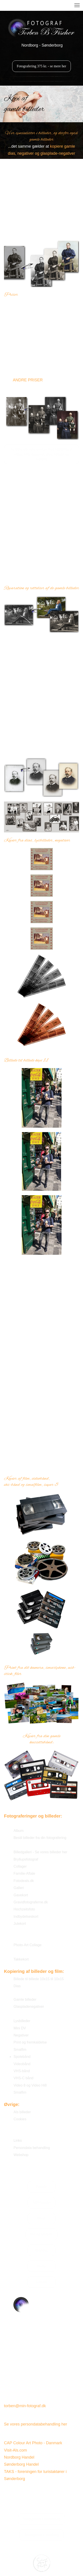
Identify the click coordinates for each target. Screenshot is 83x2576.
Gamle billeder (25, 1999)
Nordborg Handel (19, 2457)
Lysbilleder (22, 2021)
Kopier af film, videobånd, (27, 1478)
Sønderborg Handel (21, 2464)
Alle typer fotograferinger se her (38, 1823)
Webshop (21, 2155)
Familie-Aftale (24, 1873)
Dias (17, 1986)
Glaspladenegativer (29, 2006)
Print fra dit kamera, (24, 1667)
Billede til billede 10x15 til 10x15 (39, 1979)
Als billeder (22, 2112)
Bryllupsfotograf (26, 1859)
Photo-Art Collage (27, 1945)
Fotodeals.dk (24, 1881)
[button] (77, 5)
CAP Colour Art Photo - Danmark (33, 2443)
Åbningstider (23, 2162)
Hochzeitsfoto (24, 1909)
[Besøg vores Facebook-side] (7, 2329)
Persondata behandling (32, 2148)
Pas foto (20, 1938)
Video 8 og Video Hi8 (30, 2085)
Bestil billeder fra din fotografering (40, 1838)
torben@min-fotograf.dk (25, 2406)
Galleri (19, 1888)
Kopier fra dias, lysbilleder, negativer (37, 840)
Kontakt (19, 2133)
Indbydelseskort (26, 1916)
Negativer (22, 2035)
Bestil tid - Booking (28, 1845)
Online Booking (26, 1931)
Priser (18, 1952)
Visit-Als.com (15, 2450)
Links (18, 2140)
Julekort (20, 1923)
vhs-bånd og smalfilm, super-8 (31, 1484)
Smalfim (20, 2049)
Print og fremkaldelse (30, 2042)
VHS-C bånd (23, 2078)
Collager (20, 1866)
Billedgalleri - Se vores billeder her (40, 1852)
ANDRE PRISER (28, 380)
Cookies (20, 2119)
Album (18, 1831)
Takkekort (21, 1959)
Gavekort (21, 1895)
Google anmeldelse (29, 2126)
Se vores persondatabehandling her (35, 2424)
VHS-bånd (22, 2071)
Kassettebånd (24, 2014)
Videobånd (22, 2064)
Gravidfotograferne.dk (31, 1902)
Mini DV (20, 2028)
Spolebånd (22, 2057)
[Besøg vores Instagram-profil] (18, 2329)
